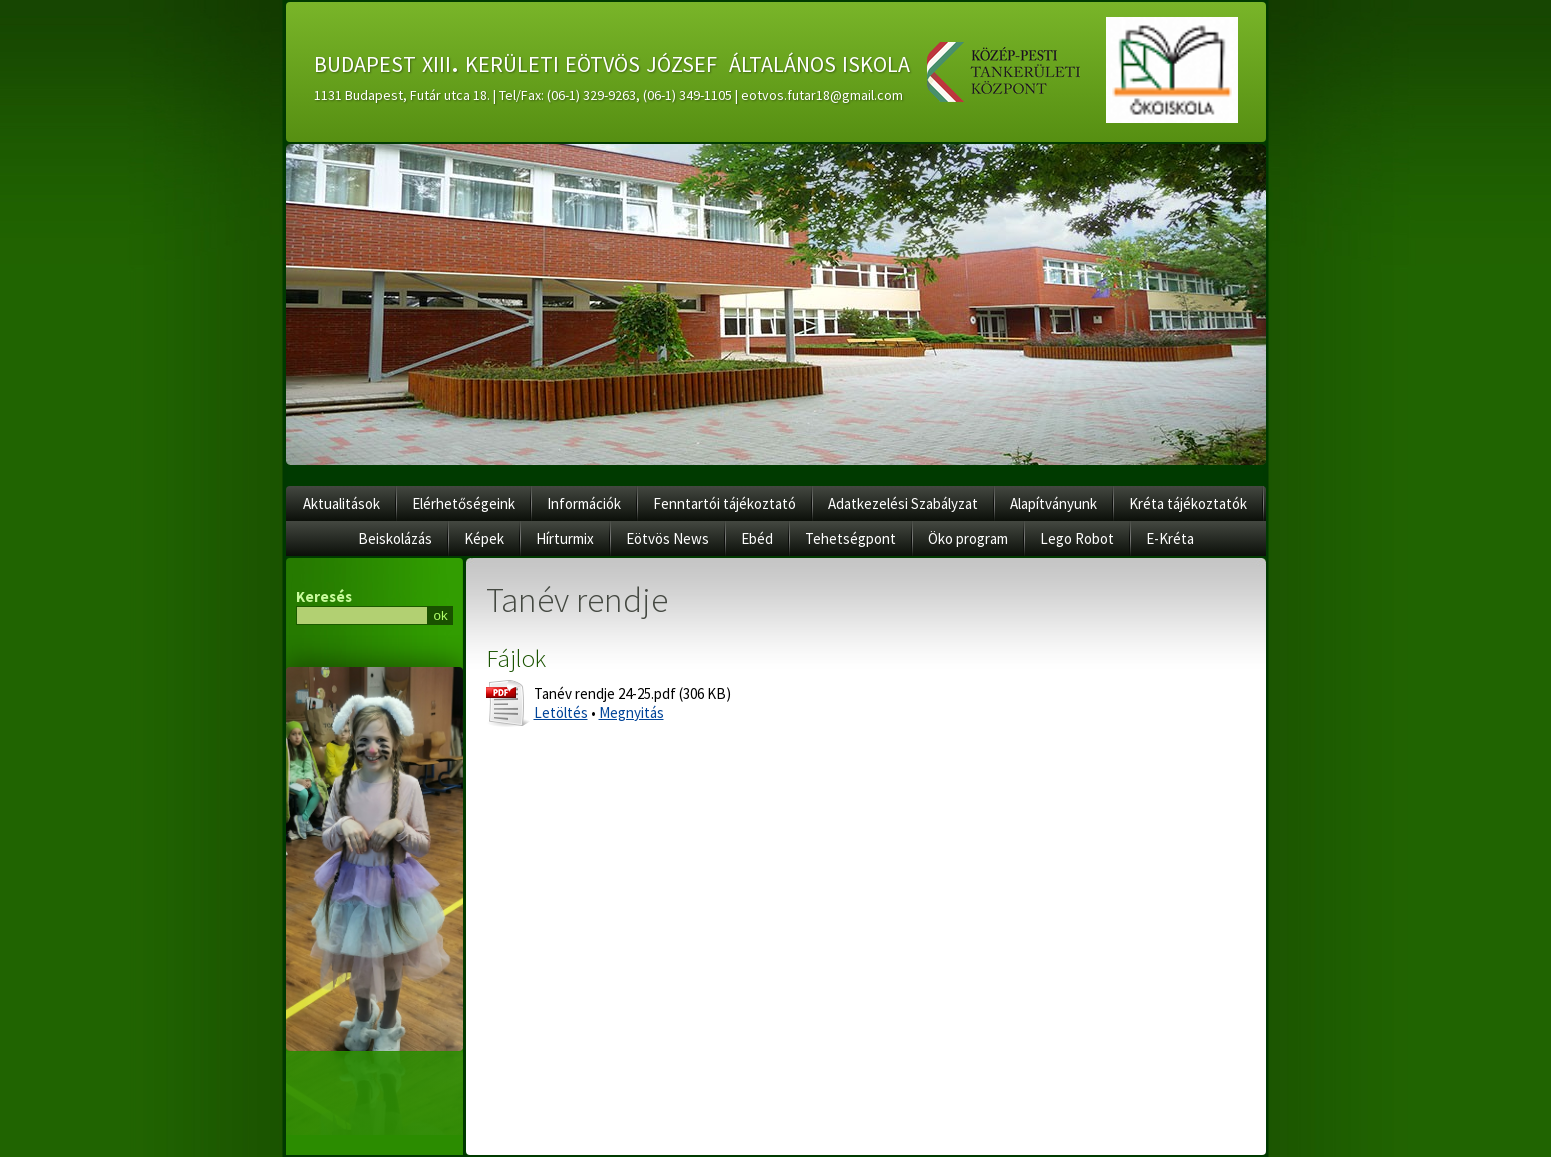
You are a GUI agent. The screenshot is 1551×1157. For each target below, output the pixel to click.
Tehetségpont (850, 538)
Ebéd (757, 538)
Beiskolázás (395, 538)
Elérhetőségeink (463, 503)
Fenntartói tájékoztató (724, 503)
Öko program (968, 538)
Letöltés (561, 712)
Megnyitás (631, 712)
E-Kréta (1170, 538)
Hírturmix (565, 538)
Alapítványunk (1053, 503)
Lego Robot (1077, 538)
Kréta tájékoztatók (1188, 503)
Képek (484, 538)
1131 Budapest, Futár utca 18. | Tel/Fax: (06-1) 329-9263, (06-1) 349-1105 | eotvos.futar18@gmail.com (608, 95)
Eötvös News (667, 538)
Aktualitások (341, 503)
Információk (584, 503)
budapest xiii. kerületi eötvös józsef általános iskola (612, 61)
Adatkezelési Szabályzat (903, 503)
